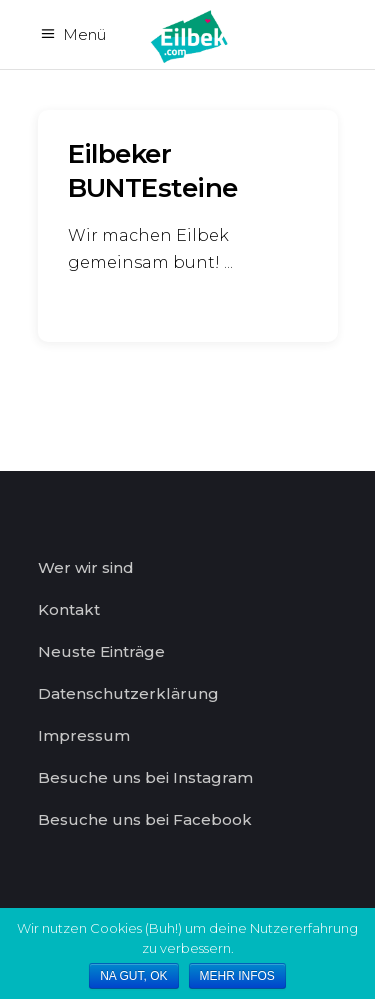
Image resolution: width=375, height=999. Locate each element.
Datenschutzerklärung (128, 693)
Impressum (84, 735)
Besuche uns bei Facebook (145, 819)
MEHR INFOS (237, 976)
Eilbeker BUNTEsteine (153, 171)
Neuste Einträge (101, 651)
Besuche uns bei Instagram (145, 777)
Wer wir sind (86, 567)
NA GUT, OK (133, 976)
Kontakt (69, 609)
